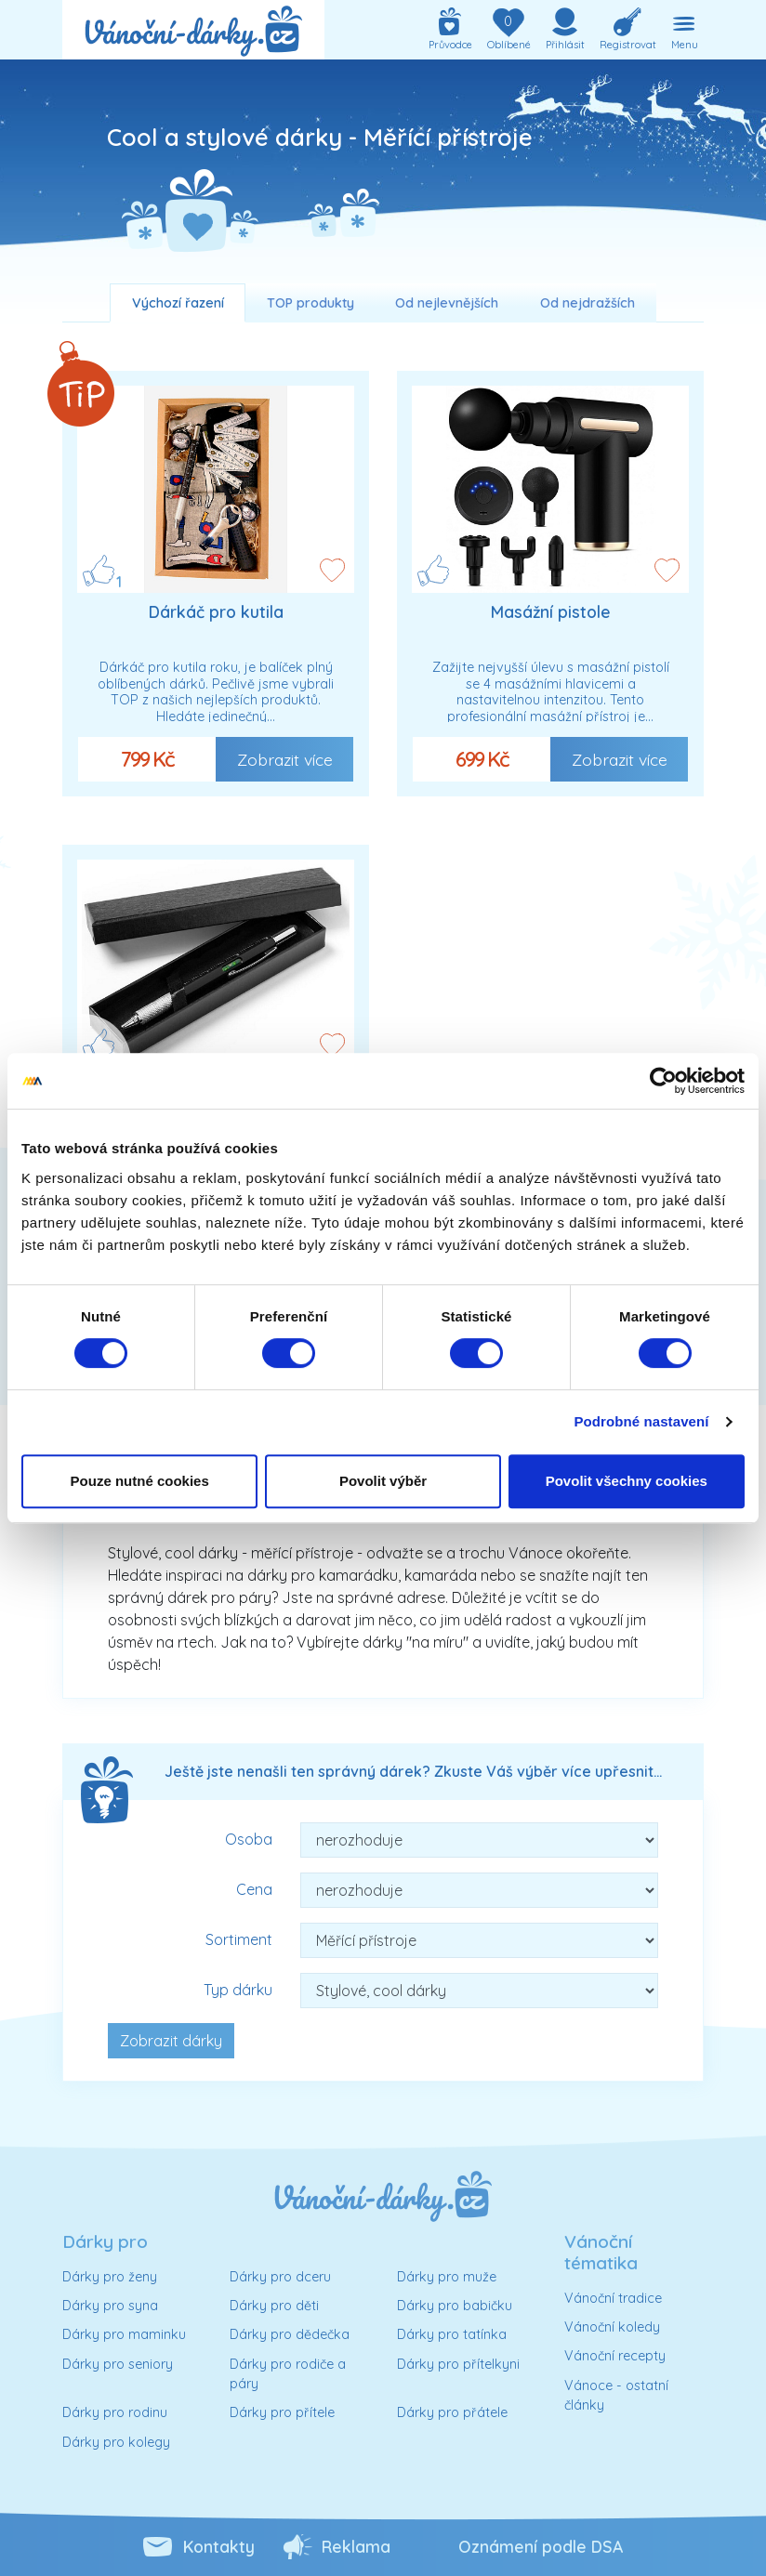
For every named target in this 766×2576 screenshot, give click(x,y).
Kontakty (219, 2546)
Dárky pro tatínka (452, 2334)
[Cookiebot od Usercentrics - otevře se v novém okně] (663, 1081)
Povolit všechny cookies (626, 1481)
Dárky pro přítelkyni (458, 2364)
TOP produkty (310, 303)
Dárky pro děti (274, 2305)
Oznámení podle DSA (540, 2546)
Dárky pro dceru (280, 2276)
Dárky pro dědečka (290, 2334)
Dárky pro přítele (282, 2412)
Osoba (248, 1839)
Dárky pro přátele (452, 2412)
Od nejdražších (587, 303)
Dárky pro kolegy (116, 2442)
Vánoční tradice (613, 2298)
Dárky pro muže (446, 2276)
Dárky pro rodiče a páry (288, 2374)
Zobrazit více (285, 759)
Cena (254, 1889)
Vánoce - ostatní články (616, 2395)
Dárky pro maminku (124, 2334)
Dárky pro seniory (117, 2364)
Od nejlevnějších (446, 303)
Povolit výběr (383, 1481)
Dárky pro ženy (109, 2276)
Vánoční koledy (612, 2327)
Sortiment (238, 1939)
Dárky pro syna (110, 2305)
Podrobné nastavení (641, 1421)
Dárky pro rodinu (114, 2412)
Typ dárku (238, 1989)
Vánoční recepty (615, 2355)
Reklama (356, 2546)
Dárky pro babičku (454, 2305)
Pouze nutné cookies (140, 1481)
